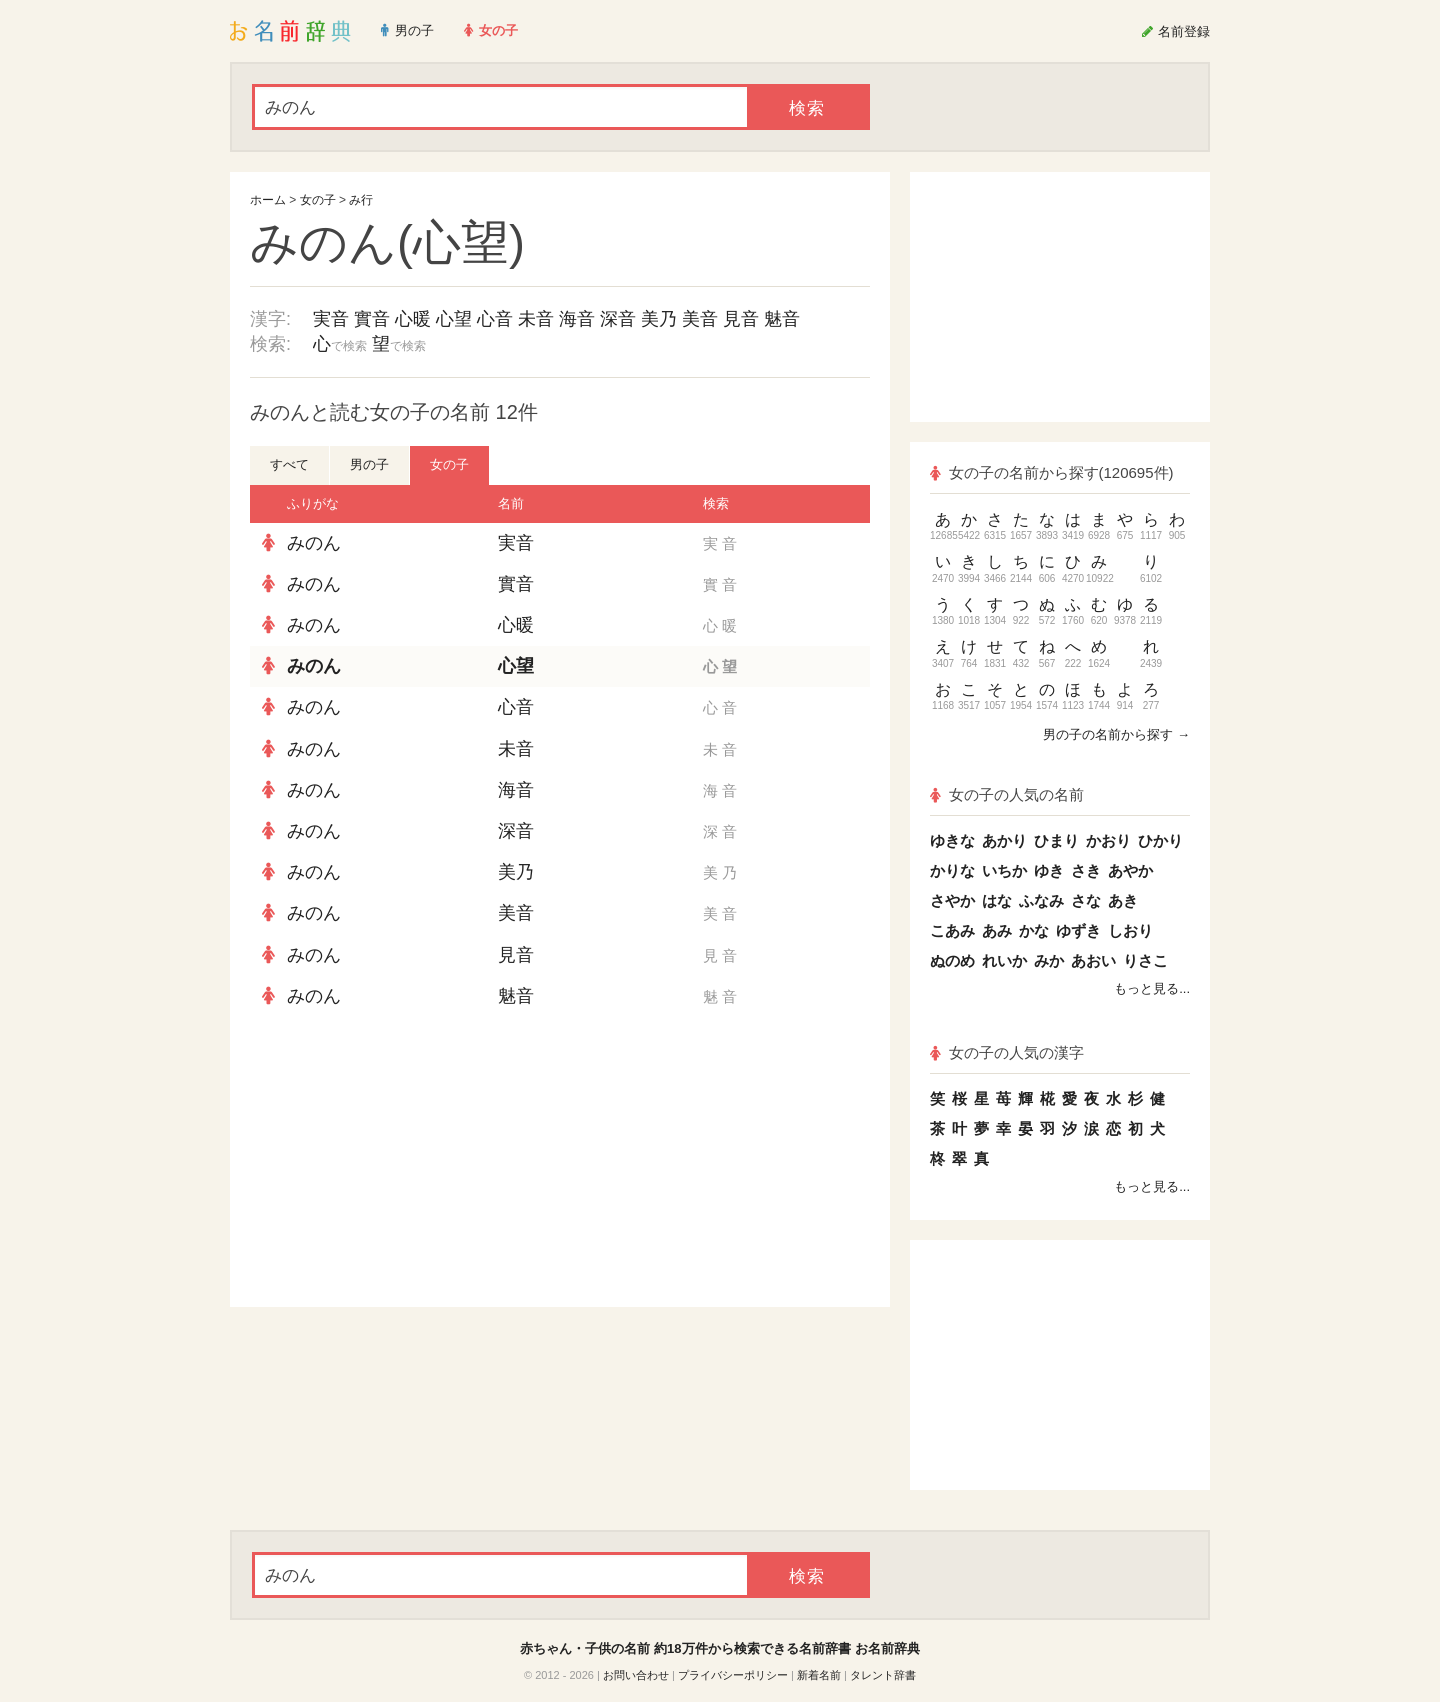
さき (1086, 870)
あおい (1093, 960)
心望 (454, 319)
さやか (952, 900)
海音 (577, 319)
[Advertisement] (400, 1162)
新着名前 (819, 1675)
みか (1049, 960)
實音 (372, 319)
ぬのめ (952, 960)
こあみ (952, 930)
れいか (1004, 960)
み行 (361, 200)
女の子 (318, 200)
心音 (495, 319)
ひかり (1160, 840)
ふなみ (1041, 900)
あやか (1130, 870)
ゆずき (1078, 930)
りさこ (1145, 960)
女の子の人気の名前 (1007, 794)
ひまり (1056, 840)
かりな (952, 870)
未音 (536, 319)
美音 (700, 319)
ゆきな (952, 840)
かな (1034, 930)
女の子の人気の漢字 (1007, 1052)
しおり (1130, 930)
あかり (1004, 840)
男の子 (369, 464)
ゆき (1049, 870)
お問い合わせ (636, 1675)
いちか (1004, 870)
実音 (331, 319)
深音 (618, 319)
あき (1123, 900)
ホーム (268, 200)
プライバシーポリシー (733, 1675)
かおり (1108, 840)
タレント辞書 (883, 1675)
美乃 (659, 319)
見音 (741, 319)
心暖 (413, 319)
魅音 (782, 319)
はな (997, 900)
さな (1086, 900)
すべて (289, 464)
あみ (997, 930)
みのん (314, 543)
